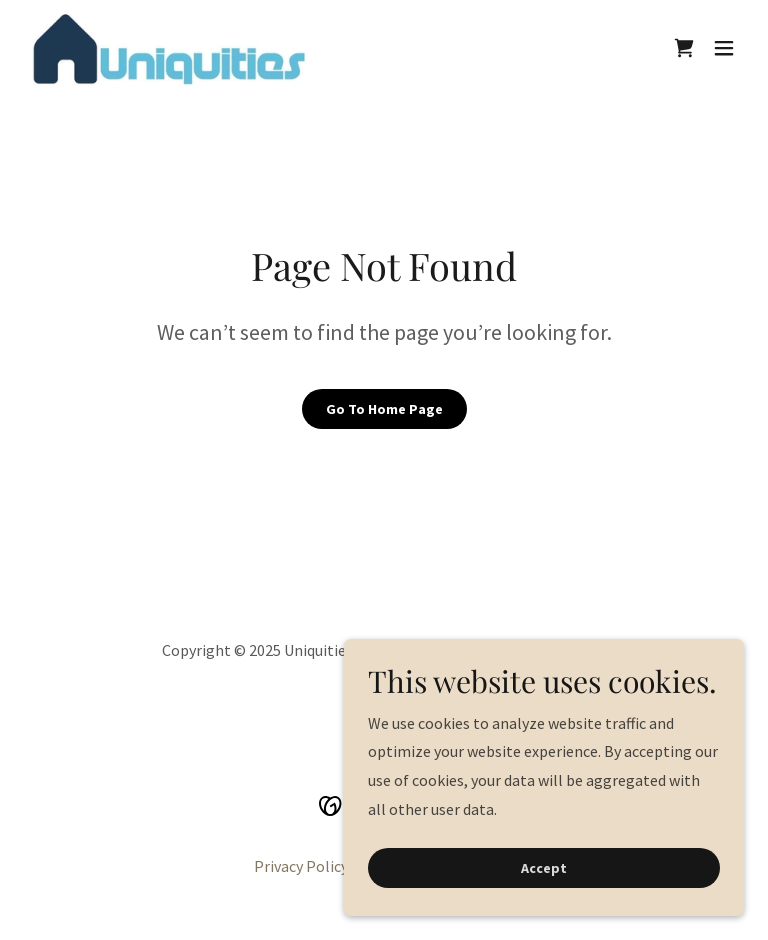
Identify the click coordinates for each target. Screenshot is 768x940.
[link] (169, 48)
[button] (724, 48)
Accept (544, 882)
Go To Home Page (384, 409)
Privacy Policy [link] (301, 866)
